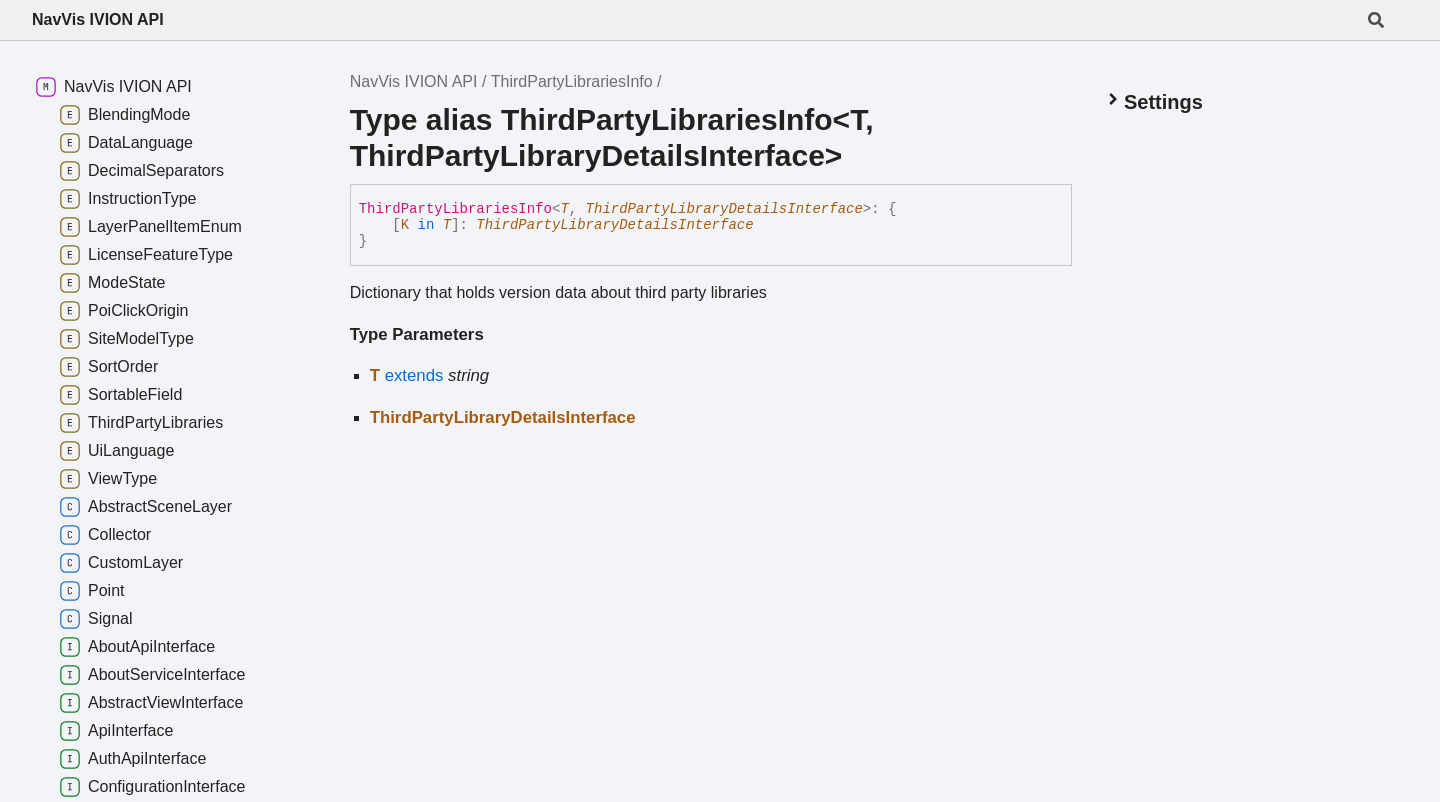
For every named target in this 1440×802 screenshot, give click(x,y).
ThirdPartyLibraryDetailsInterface (724, 209)
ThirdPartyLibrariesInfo (572, 81)
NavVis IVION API (98, 19)
